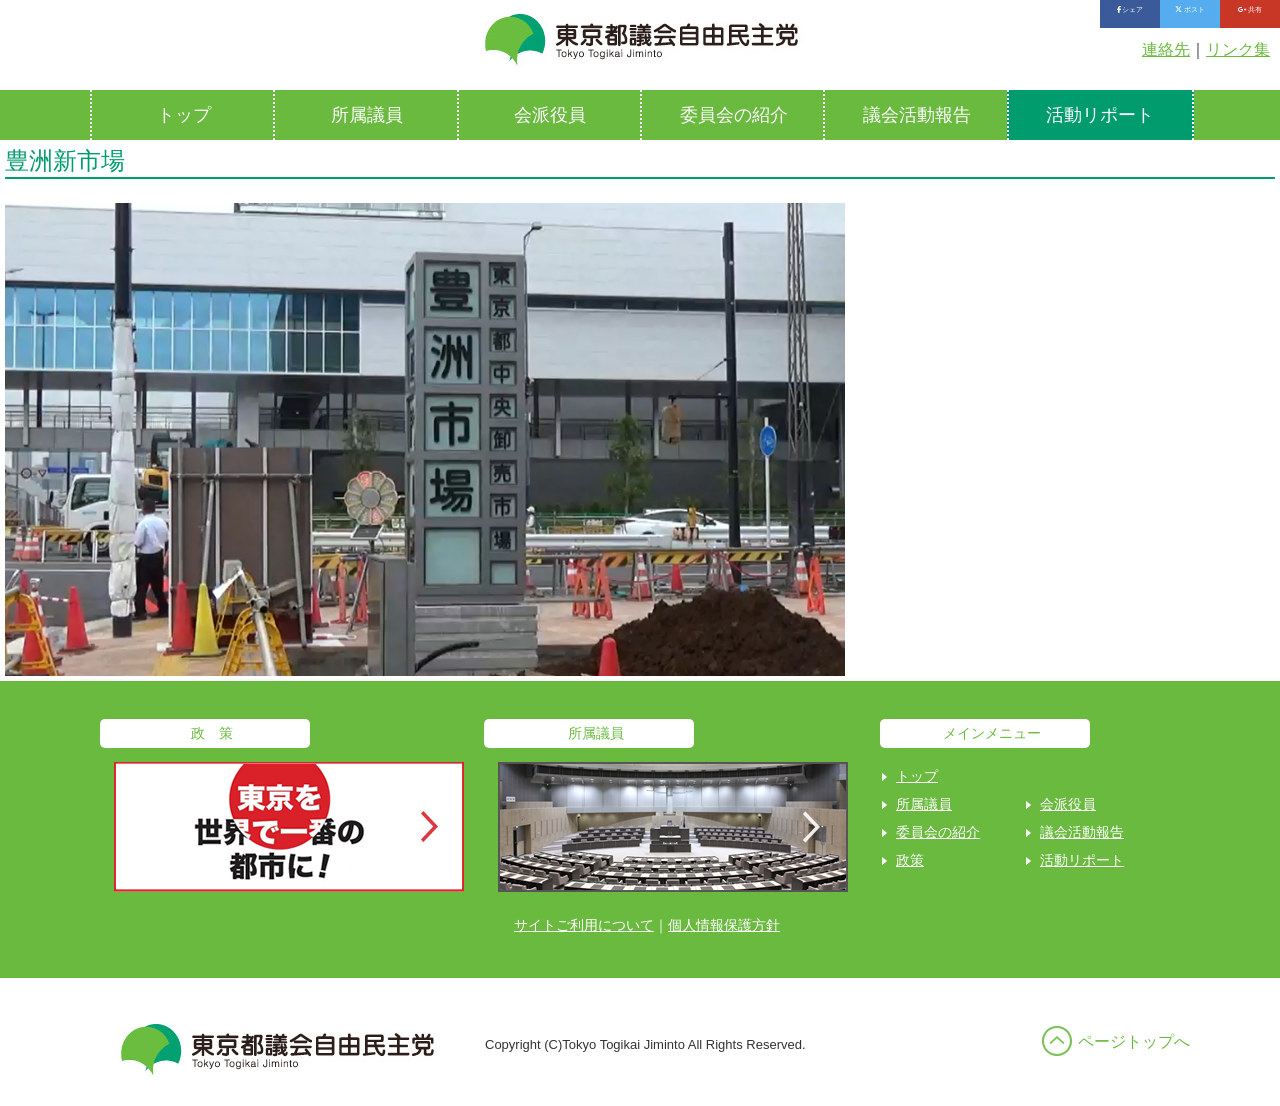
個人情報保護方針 (724, 925)
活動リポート (1100, 115)
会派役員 (550, 115)
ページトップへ (1134, 1041)
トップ (184, 115)
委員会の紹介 (734, 115)
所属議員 (367, 115)
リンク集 (1238, 49)
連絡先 (1166, 49)
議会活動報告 (917, 115)
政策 (910, 860)
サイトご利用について (584, 925)
